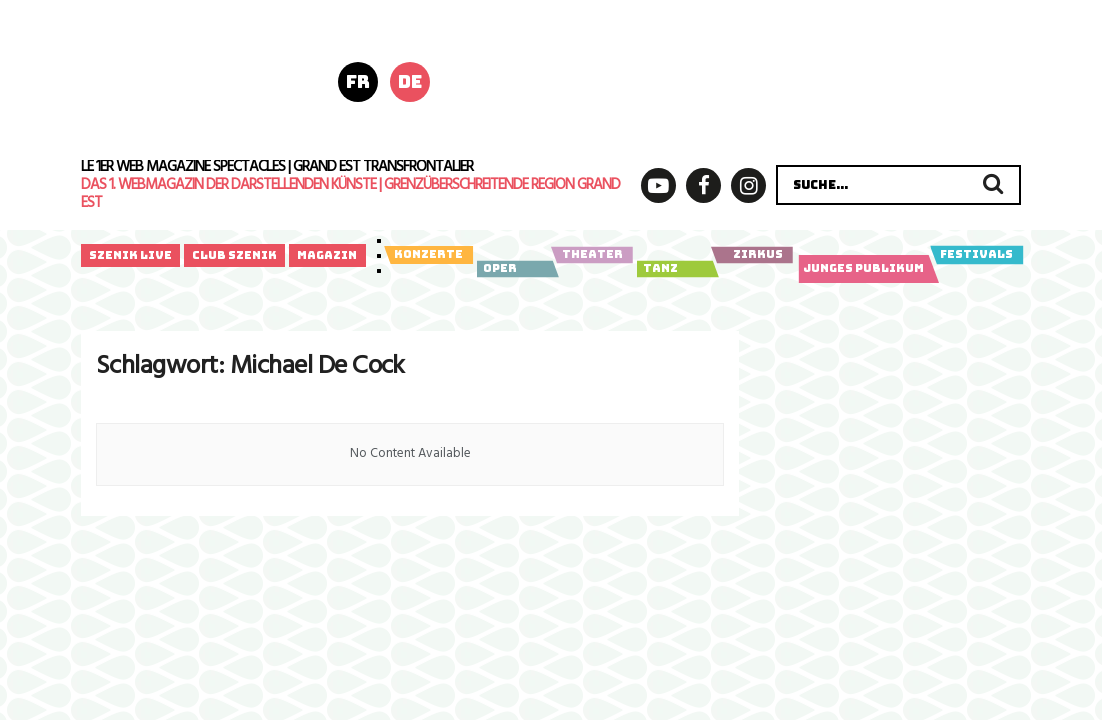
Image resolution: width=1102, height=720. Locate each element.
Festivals (976, 255)
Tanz (675, 269)
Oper (515, 269)
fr (358, 81)
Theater (592, 255)
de (410, 81)
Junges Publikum (864, 269)
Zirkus (752, 255)
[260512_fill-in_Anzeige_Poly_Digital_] (759, 80)
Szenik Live (130, 255)
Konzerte (428, 255)
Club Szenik (234, 255)
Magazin (327, 255)
